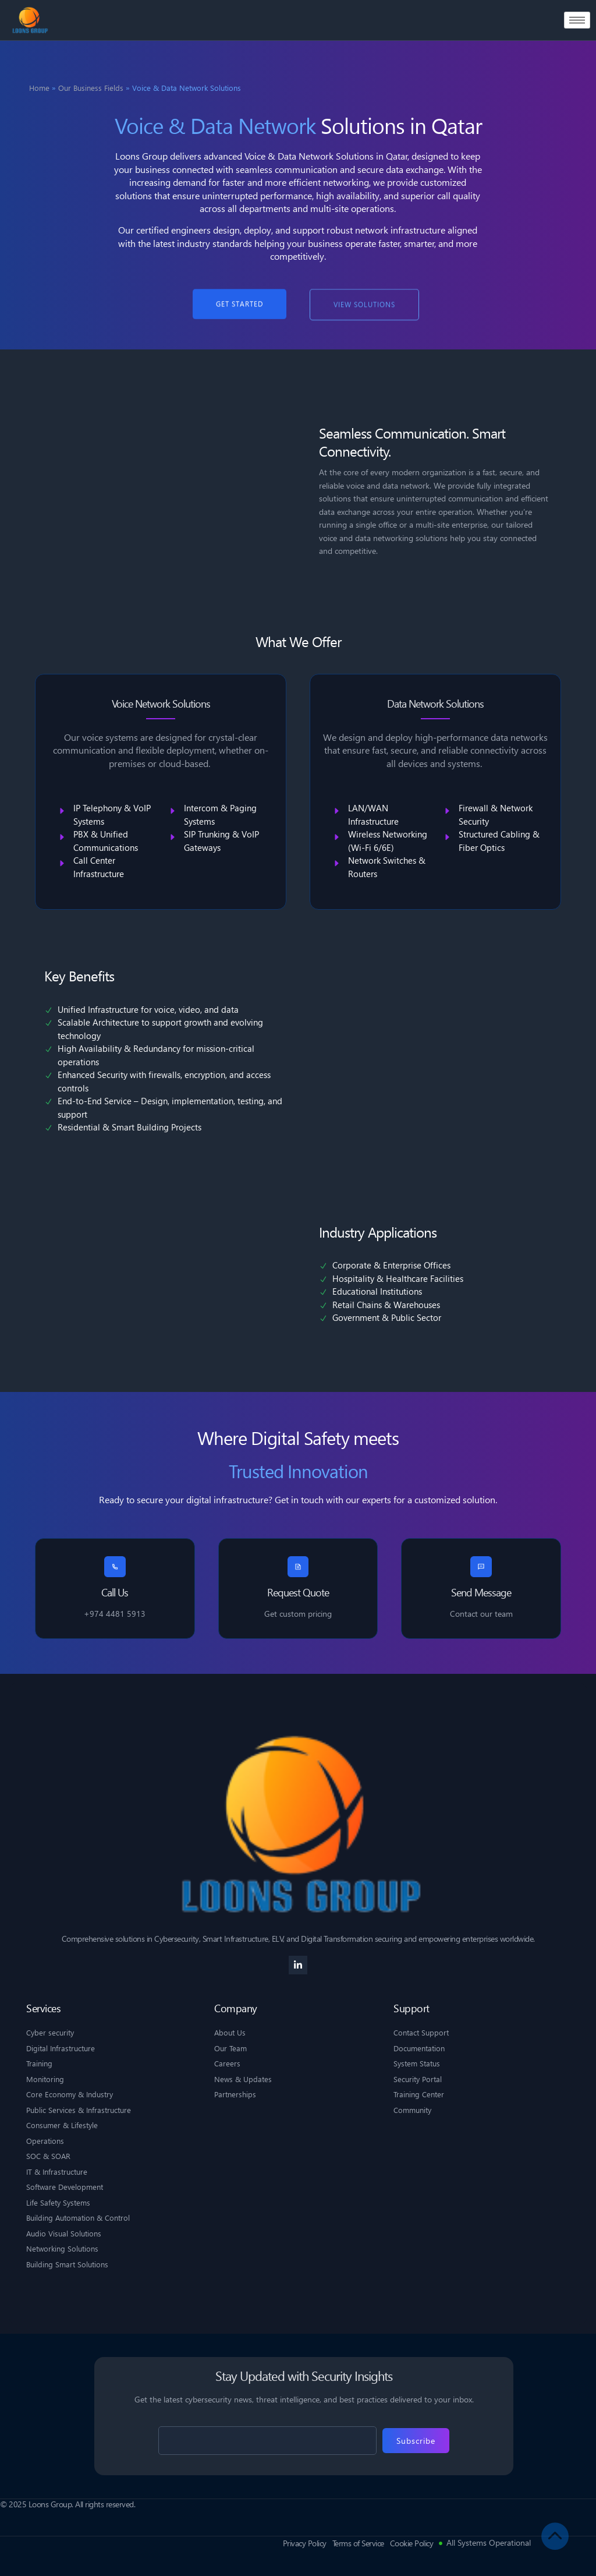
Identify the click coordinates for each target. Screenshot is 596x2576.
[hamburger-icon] (577, 20)
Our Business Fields (90, 88)
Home (39, 88)
